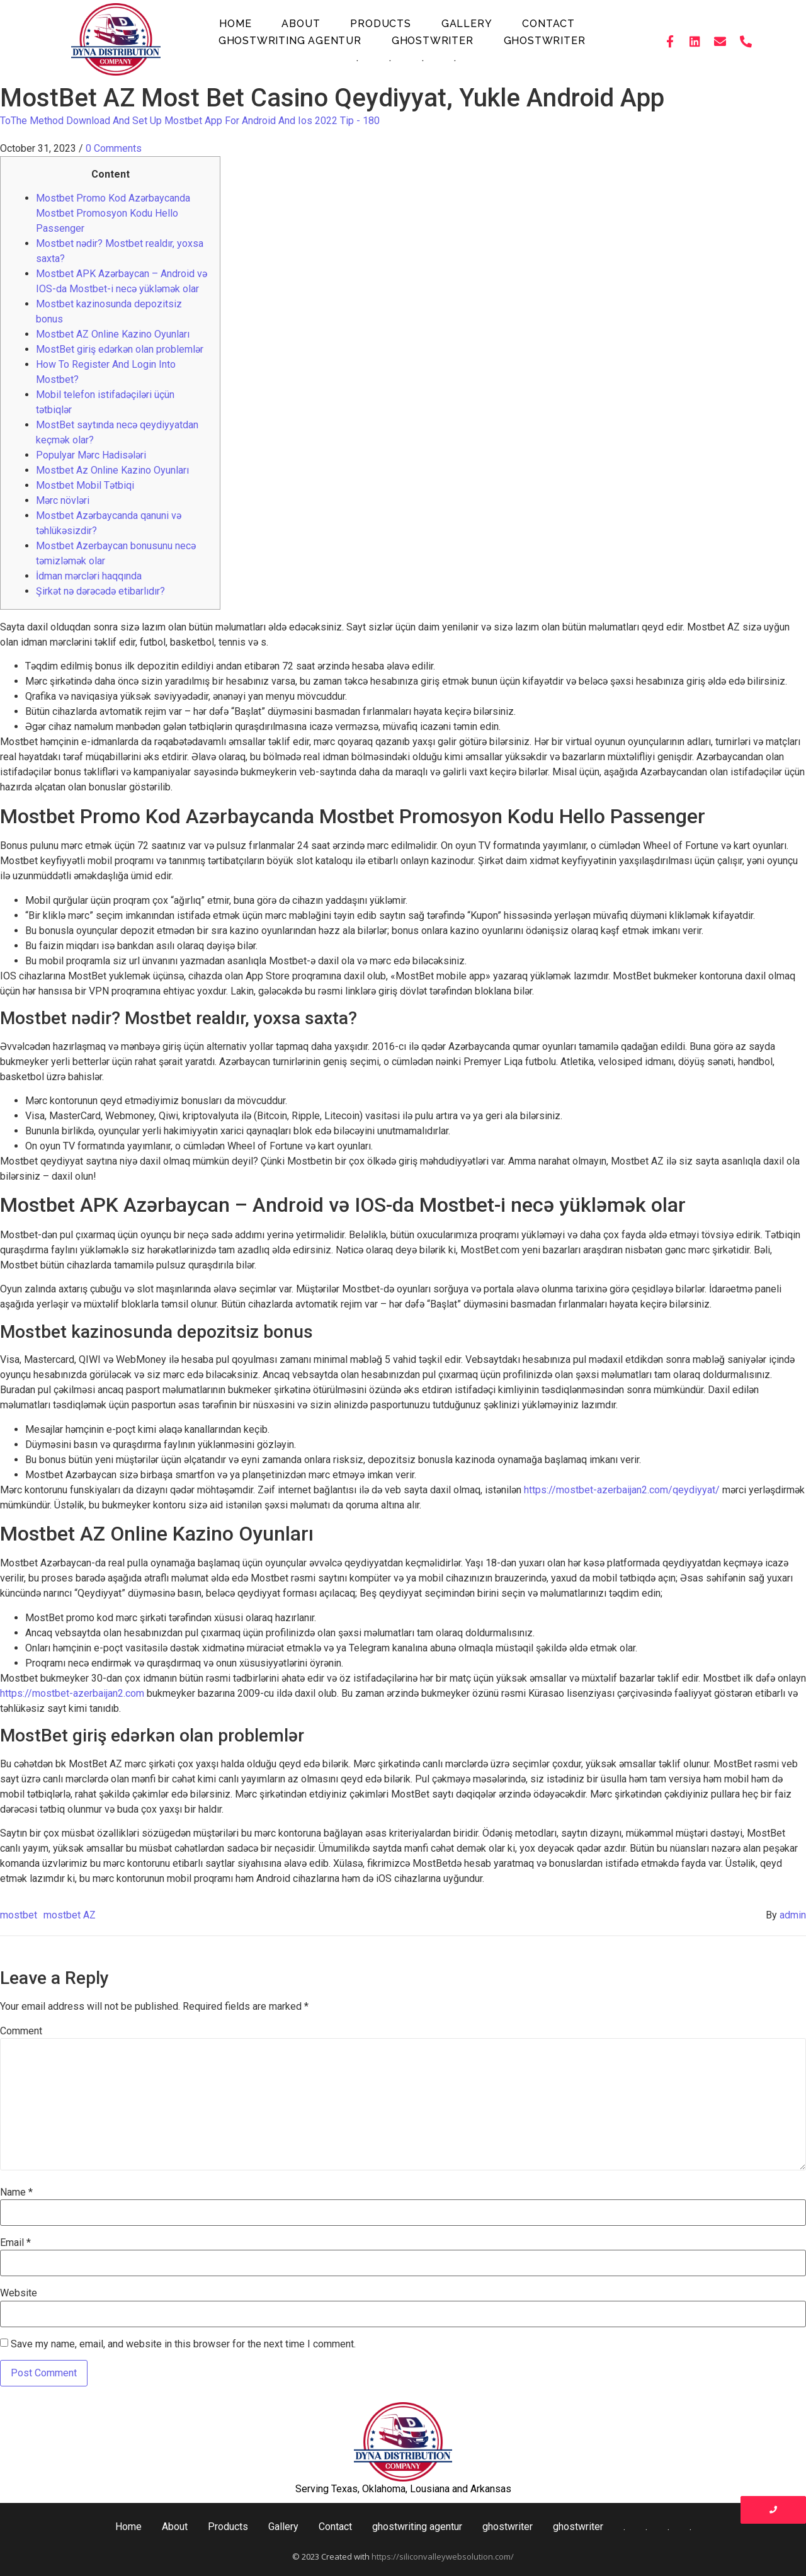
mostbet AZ (69, 1915)
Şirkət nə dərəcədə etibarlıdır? (100, 591)
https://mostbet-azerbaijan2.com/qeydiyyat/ (622, 1490)
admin (793, 1915)
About (300, 24)
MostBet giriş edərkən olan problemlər (119, 349)
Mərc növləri (62, 500)
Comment (21, 2031)
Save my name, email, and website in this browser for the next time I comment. (183, 2344)
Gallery (466, 24)
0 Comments (114, 148)
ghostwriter (433, 41)
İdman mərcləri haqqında (89, 576)
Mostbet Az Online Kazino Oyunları (112, 470)
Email (15, 2243)
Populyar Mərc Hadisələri (91, 455)
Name (16, 2192)
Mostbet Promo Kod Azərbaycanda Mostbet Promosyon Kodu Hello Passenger (113, 213)
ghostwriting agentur (290, 41)
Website (18, 2293)
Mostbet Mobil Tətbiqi (85, 485)
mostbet (18, 1915)
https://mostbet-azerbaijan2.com (72, 1693)
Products (380, 24)
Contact (548, 24)
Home (235, 24)
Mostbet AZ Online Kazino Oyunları (113, 334)
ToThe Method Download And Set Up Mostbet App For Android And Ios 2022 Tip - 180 (190, 121)
